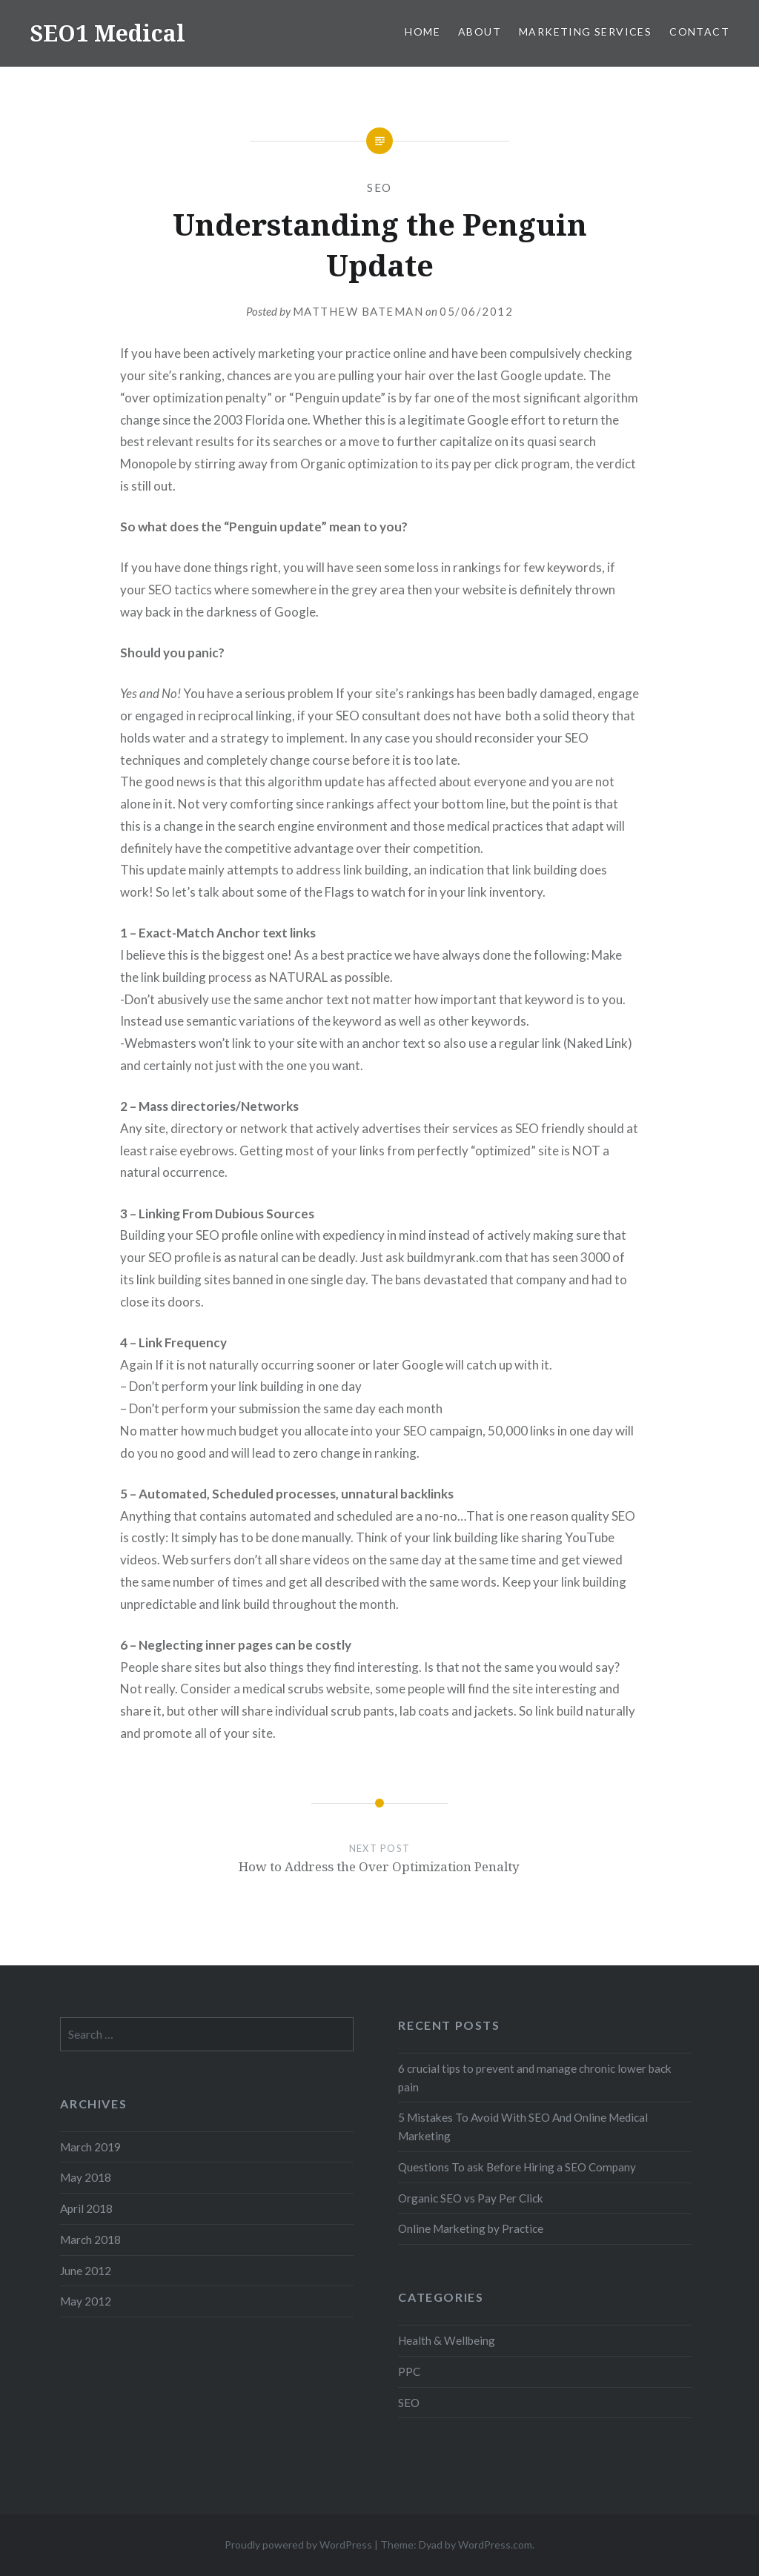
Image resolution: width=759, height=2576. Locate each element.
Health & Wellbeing (446, 2340)
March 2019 (90, 2147)
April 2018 (86, 2208)
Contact (699, 31)
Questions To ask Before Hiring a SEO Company (517, 2167)
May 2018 (85, 2177)
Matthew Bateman (358, 311)
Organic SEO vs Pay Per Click (470, 2198)
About (479, 31)
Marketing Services (585, 31)
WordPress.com (495, 2544)
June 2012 (85, 2270)
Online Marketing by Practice (470, 2228)
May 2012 (85, 2301)
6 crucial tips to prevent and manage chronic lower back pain (535, 2078)
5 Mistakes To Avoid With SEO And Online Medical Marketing (523, 2126)
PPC (409, 2371)
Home (422, 31)
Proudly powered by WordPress (298, 2544)
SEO (379, 187)
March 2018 (90, 2239)
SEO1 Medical (107, 33)
